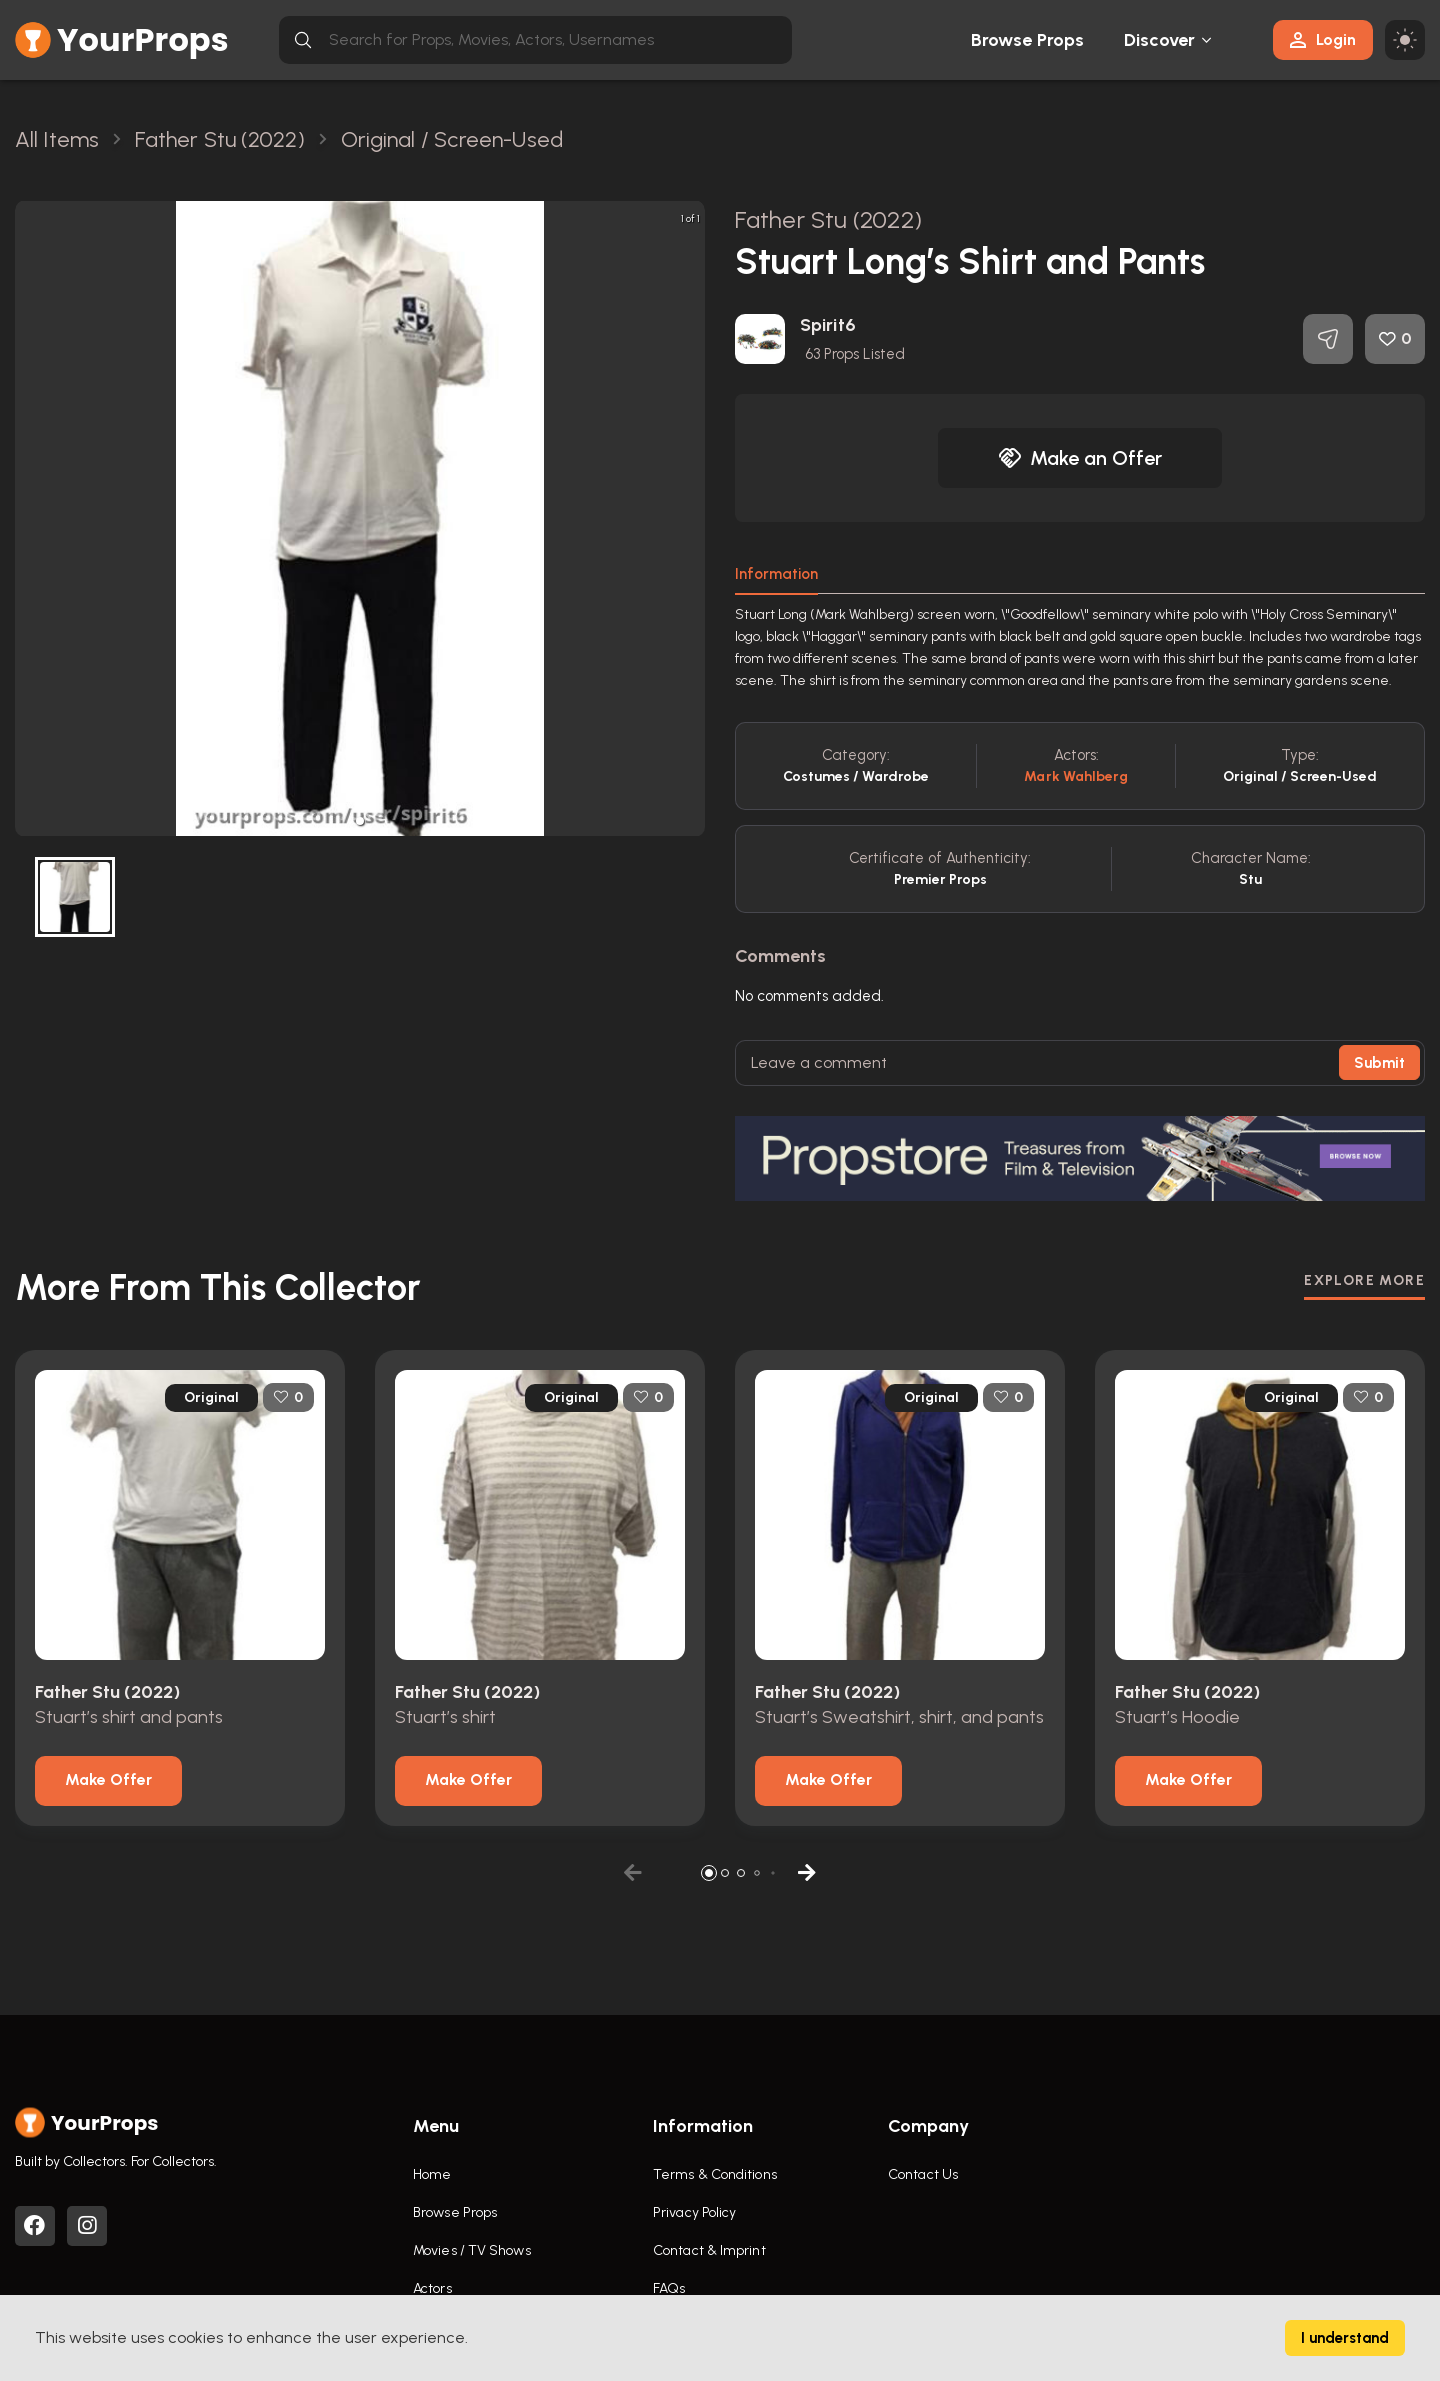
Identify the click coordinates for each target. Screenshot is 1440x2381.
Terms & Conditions (715, 2174)
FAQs (669, 2288)
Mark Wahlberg (1075, 776)
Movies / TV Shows (472, 2250)
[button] (360, 821)
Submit (1379, 1063)
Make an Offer (1080, 458)
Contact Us (923, 2174)
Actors (432, 2288)
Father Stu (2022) (828, 219)
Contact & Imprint (709, 2250)
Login (1323, 39)
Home (432, 2174)
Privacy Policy (694, 2212)
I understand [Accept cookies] (1345, 2338)
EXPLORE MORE (1364, 1280)
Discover (1160, 40)
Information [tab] (776, 574)
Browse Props (1027, 40)
